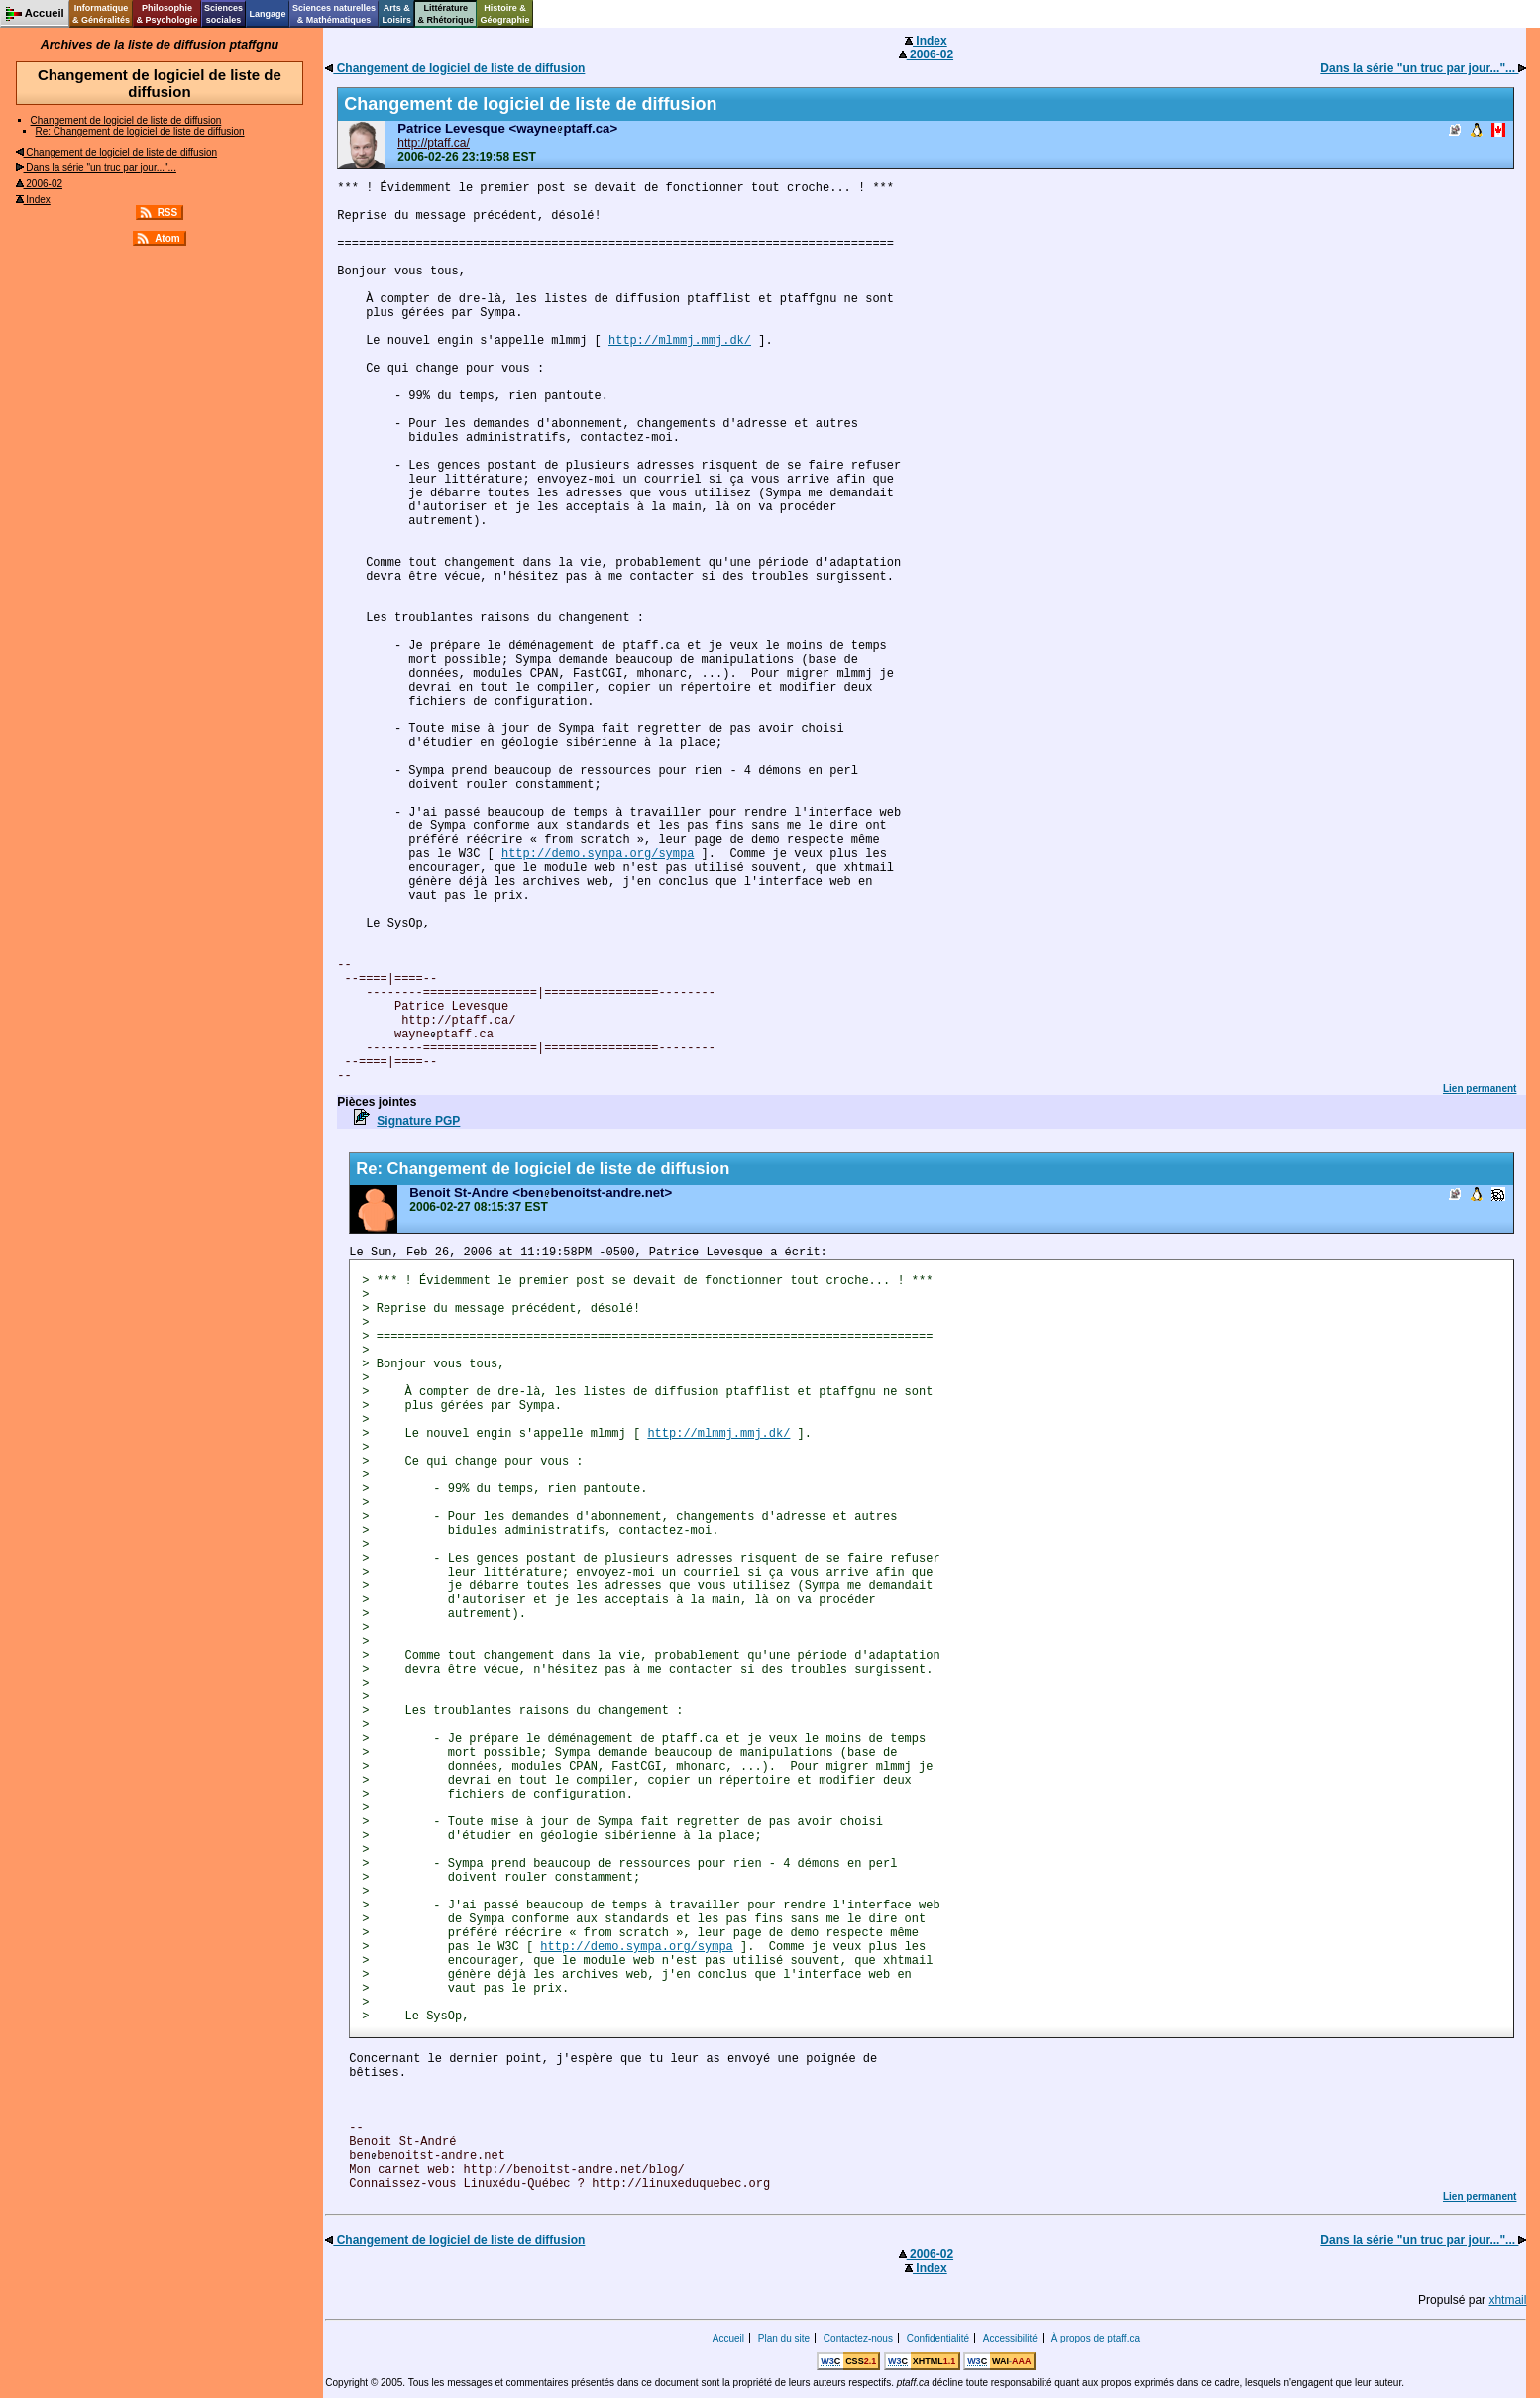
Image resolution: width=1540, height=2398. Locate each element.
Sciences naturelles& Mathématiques (334, 14)
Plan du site (784, 2338)
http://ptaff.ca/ (433, 143)
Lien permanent (1479, 1088)
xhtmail (1507, 2300)
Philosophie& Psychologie (166, 14)
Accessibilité (1010, 2338)
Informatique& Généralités (101, 14)
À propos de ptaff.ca (1095, 2338)
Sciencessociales (223, 14)
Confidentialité (938, 2338)
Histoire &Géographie (505, 14)
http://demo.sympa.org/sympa (597, 854)
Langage (267, 14)
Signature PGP (418, 1121)
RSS (168, 212)
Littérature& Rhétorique (446, 14)
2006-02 (39, 183)
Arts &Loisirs (397, 14)
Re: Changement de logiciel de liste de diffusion (140, 131)
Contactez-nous (858, 2338)
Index (33, 199)
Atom (167, 238)
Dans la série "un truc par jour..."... (96, 168)
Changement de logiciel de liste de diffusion (126, 120)
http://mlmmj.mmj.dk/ (679, 341)
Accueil (728, 2338)
